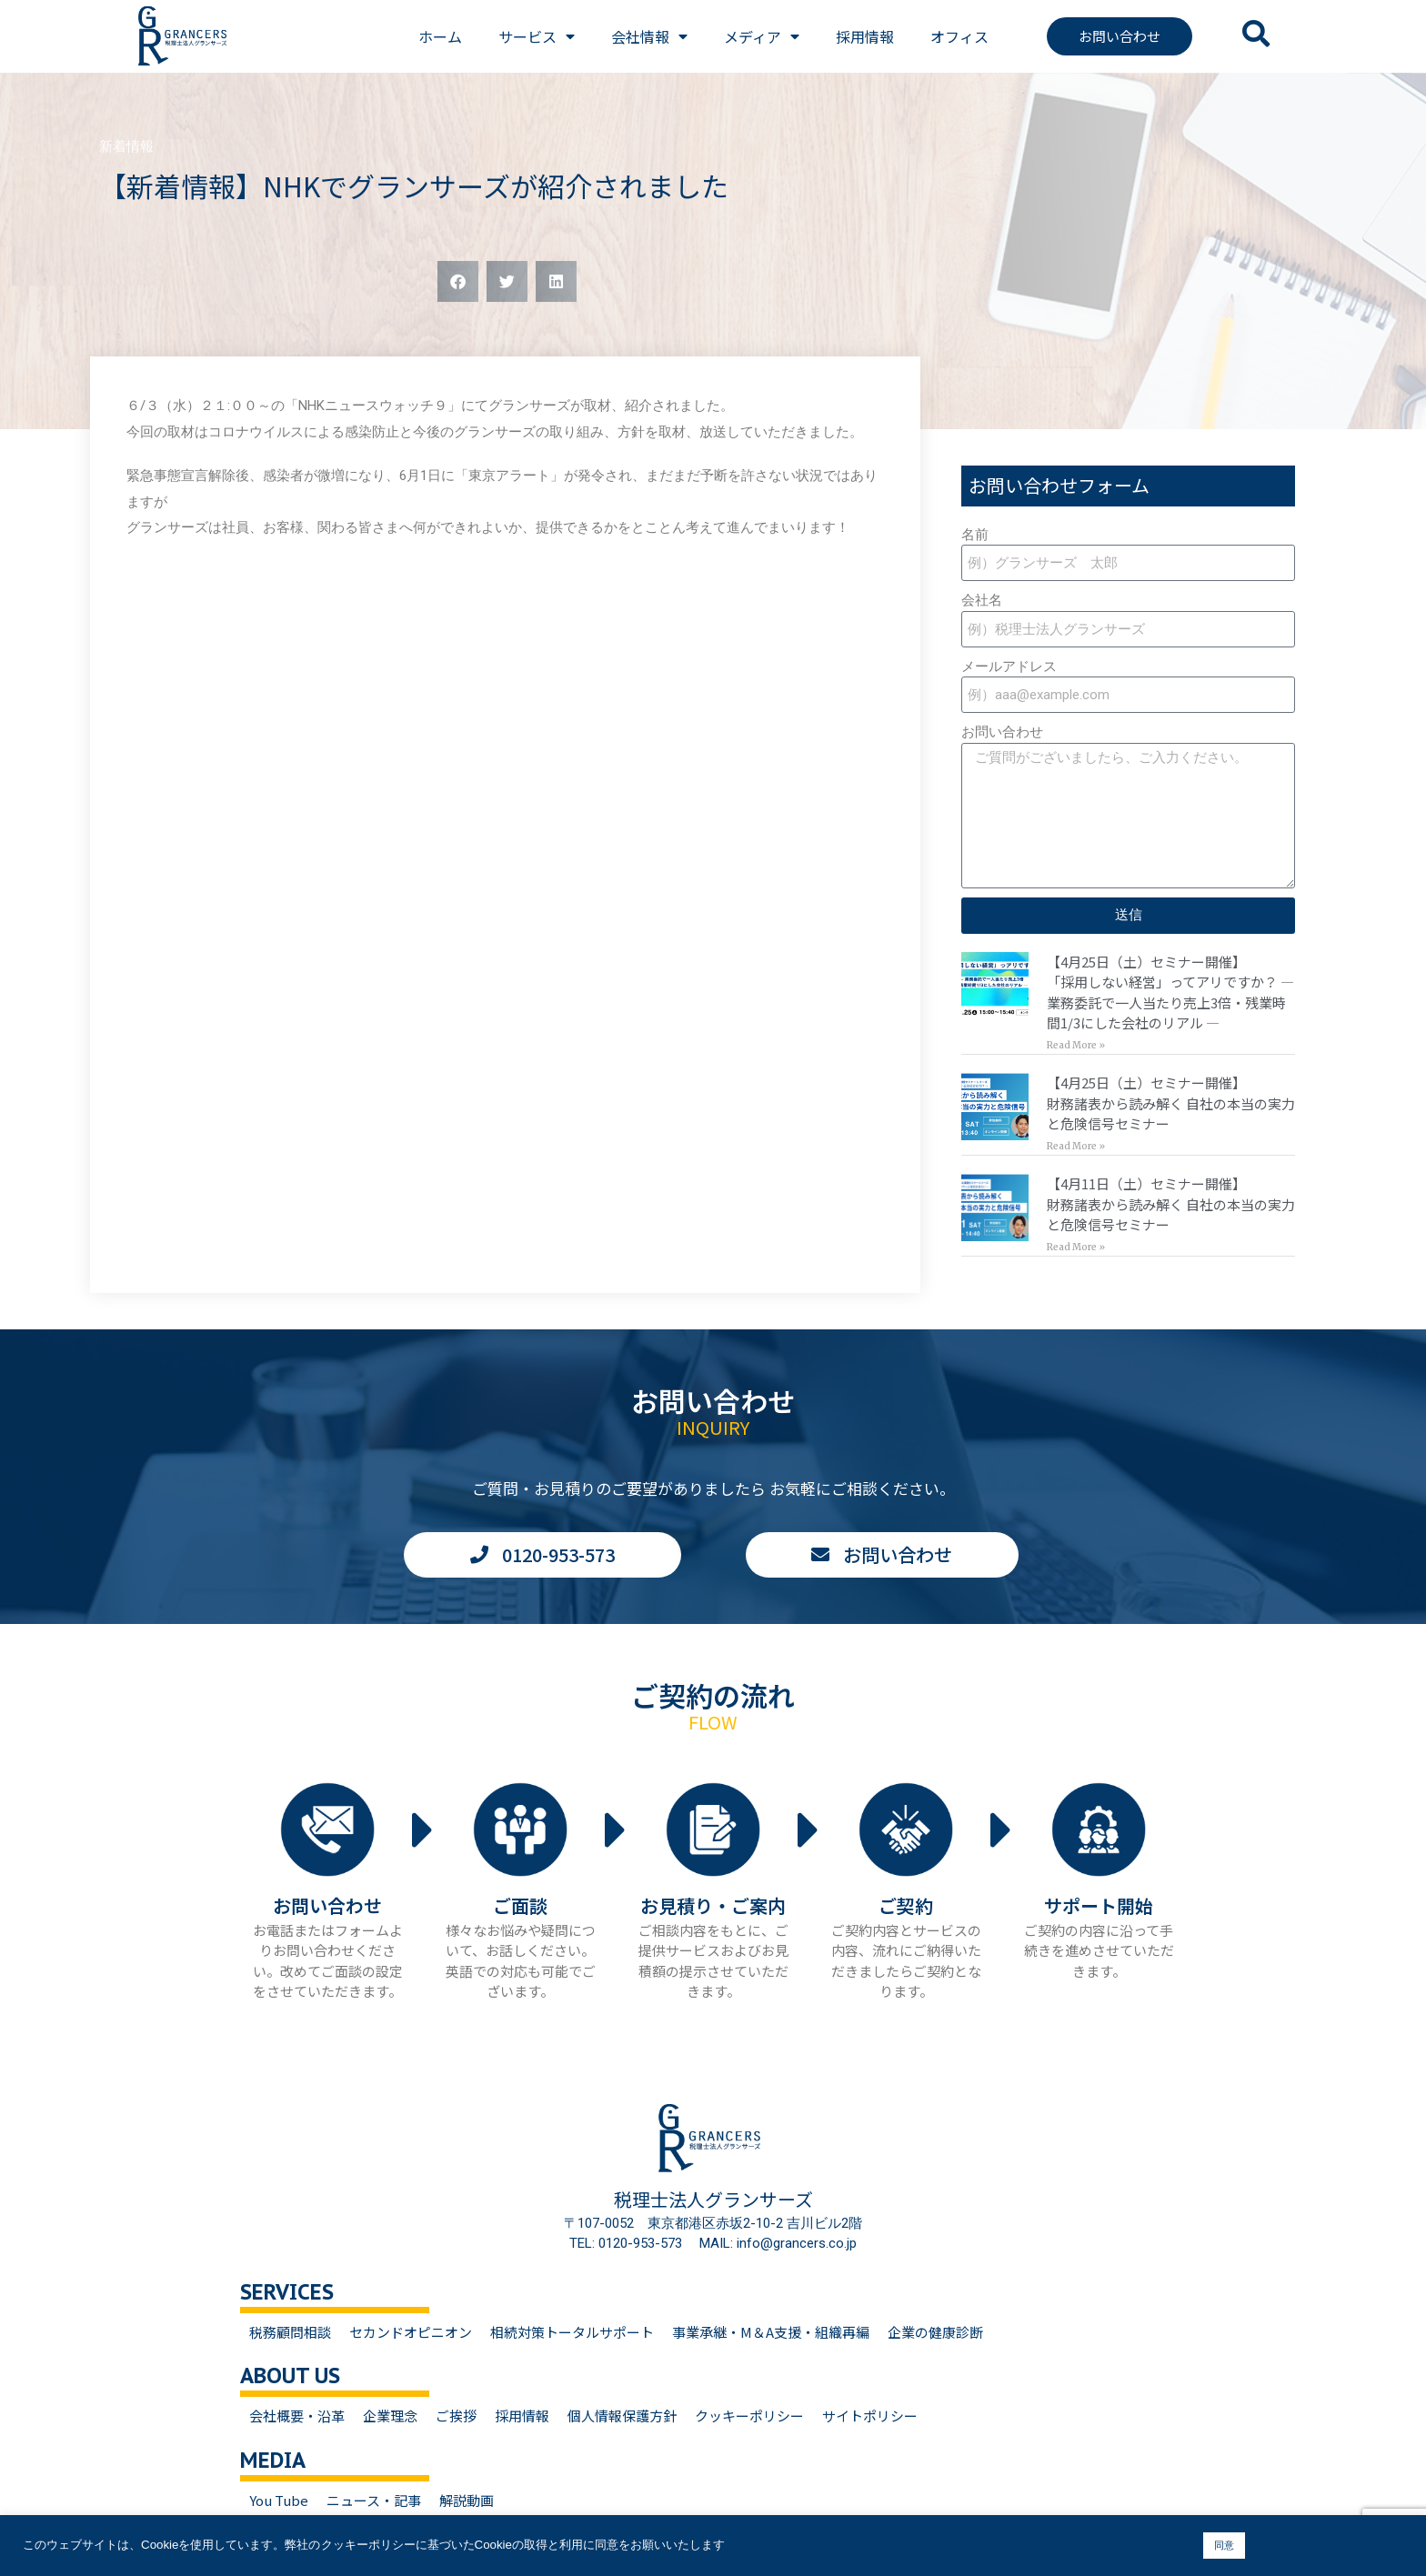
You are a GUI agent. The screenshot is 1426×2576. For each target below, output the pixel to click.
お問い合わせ (1002, 732)
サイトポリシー (870, 2415)
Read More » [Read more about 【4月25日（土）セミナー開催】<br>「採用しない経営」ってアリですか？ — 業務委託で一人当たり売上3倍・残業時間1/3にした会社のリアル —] (1076, 1045)
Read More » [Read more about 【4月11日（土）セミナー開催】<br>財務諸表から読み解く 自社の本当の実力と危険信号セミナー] (1076, 1247)
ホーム (440, 36)
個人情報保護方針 (622, 2415)
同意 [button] (1224, 2545)
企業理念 (390, 2415)
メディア (761, 36)
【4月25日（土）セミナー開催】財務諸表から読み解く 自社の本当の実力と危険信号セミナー (1171, 1103)
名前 (975, 534)
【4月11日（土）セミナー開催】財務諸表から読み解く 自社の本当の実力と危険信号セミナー (1171, 1204)
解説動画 (466, 2500)
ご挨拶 (456, 2415)
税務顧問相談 (290, 2331)
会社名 (981, 600)
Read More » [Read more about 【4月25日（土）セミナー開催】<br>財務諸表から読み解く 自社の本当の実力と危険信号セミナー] (1076, 1146)
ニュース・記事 (373, 2500)
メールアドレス (1009, 666)
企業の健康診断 (935, 2331)
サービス (536, 36)
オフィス (959, 36)
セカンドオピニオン (410, 2331)
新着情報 (126, 146)
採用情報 (865, 36)
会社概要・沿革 (297, 2415)
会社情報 (649, 36)
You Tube (278, 2500)
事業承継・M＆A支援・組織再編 (770, 2331)
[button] (457, 281)
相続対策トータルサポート (572, 2331)
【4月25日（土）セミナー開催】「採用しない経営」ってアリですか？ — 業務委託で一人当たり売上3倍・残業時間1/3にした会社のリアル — (1170, 992)
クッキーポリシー (749, 2415)
